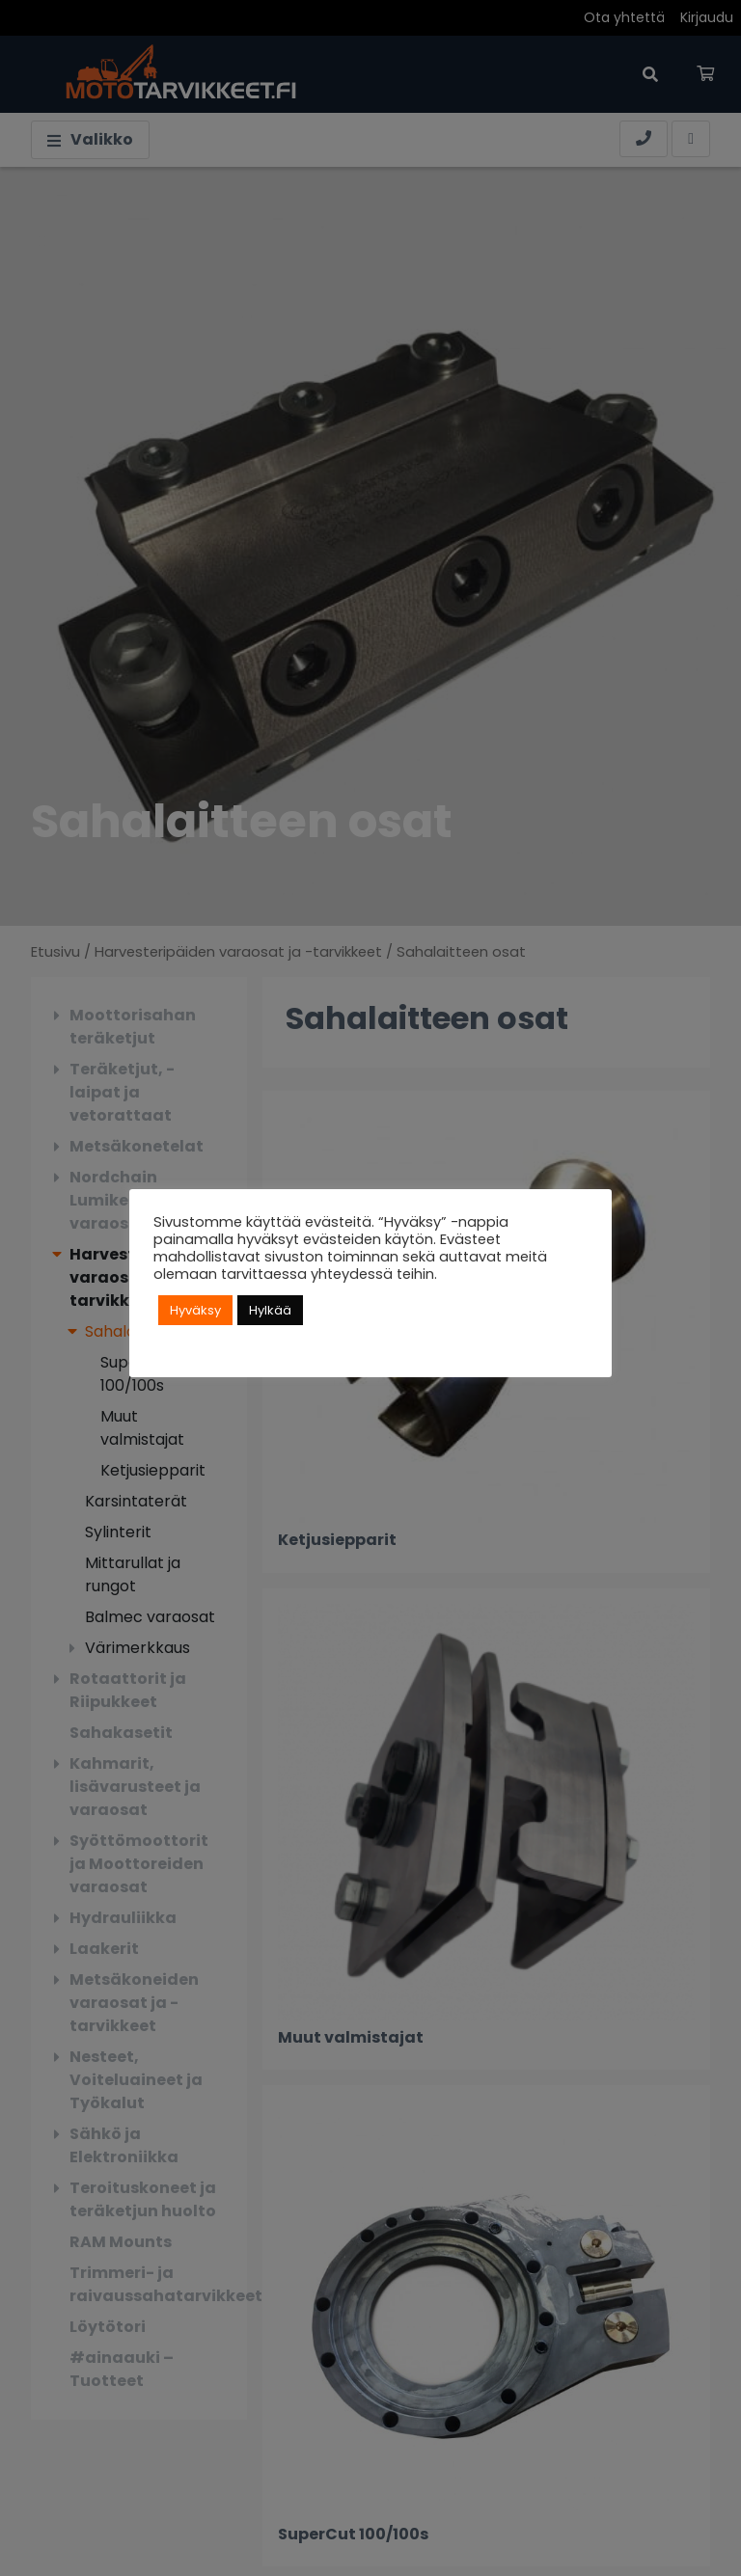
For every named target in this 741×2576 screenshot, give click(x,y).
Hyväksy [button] (195, 1310)
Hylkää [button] (270, 1310)
